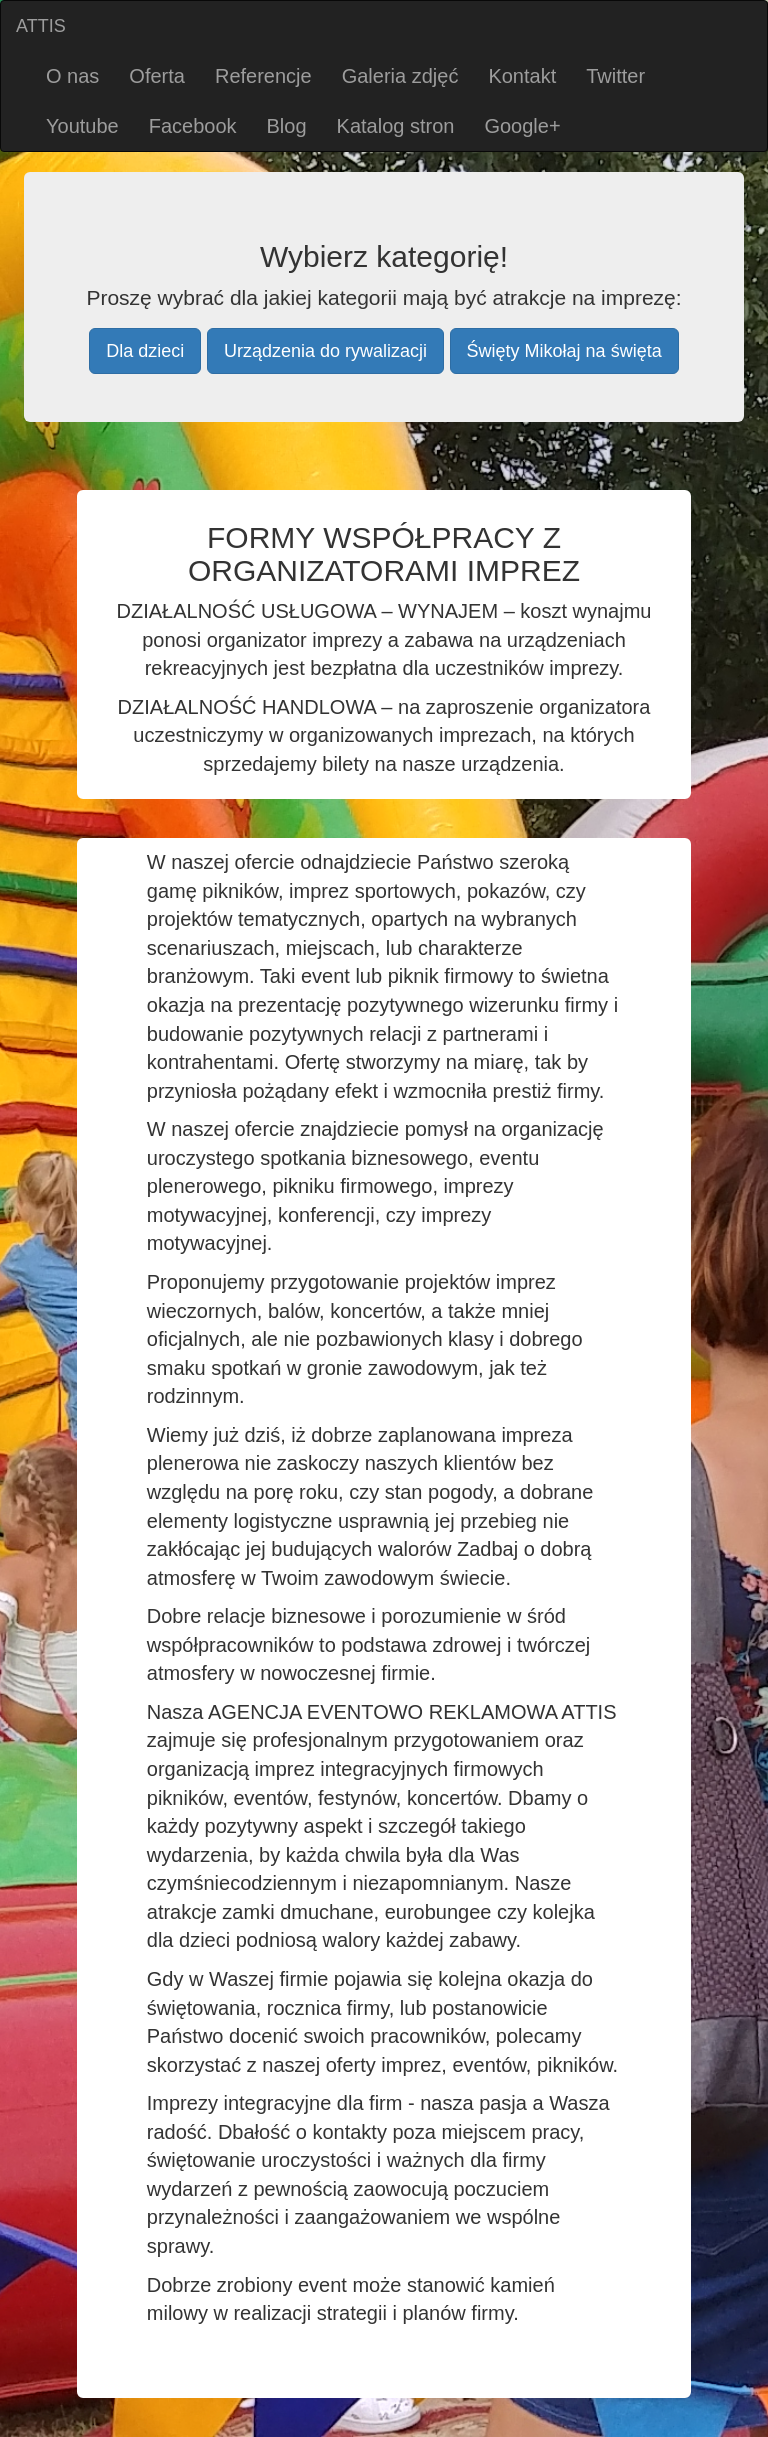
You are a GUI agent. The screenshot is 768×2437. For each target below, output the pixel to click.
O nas (72, 76)
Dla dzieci (145, 351)
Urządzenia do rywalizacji (325, 351)
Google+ (522, 126)
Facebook (193, 126)
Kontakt (522, 76)
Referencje (263, 76)
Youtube (82, 126)
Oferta (157, 76)
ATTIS (41, 26)
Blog (287, 126)
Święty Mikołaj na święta (564, 351)
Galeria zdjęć (400, 76)
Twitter (615, 76)
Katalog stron (396, 126)
